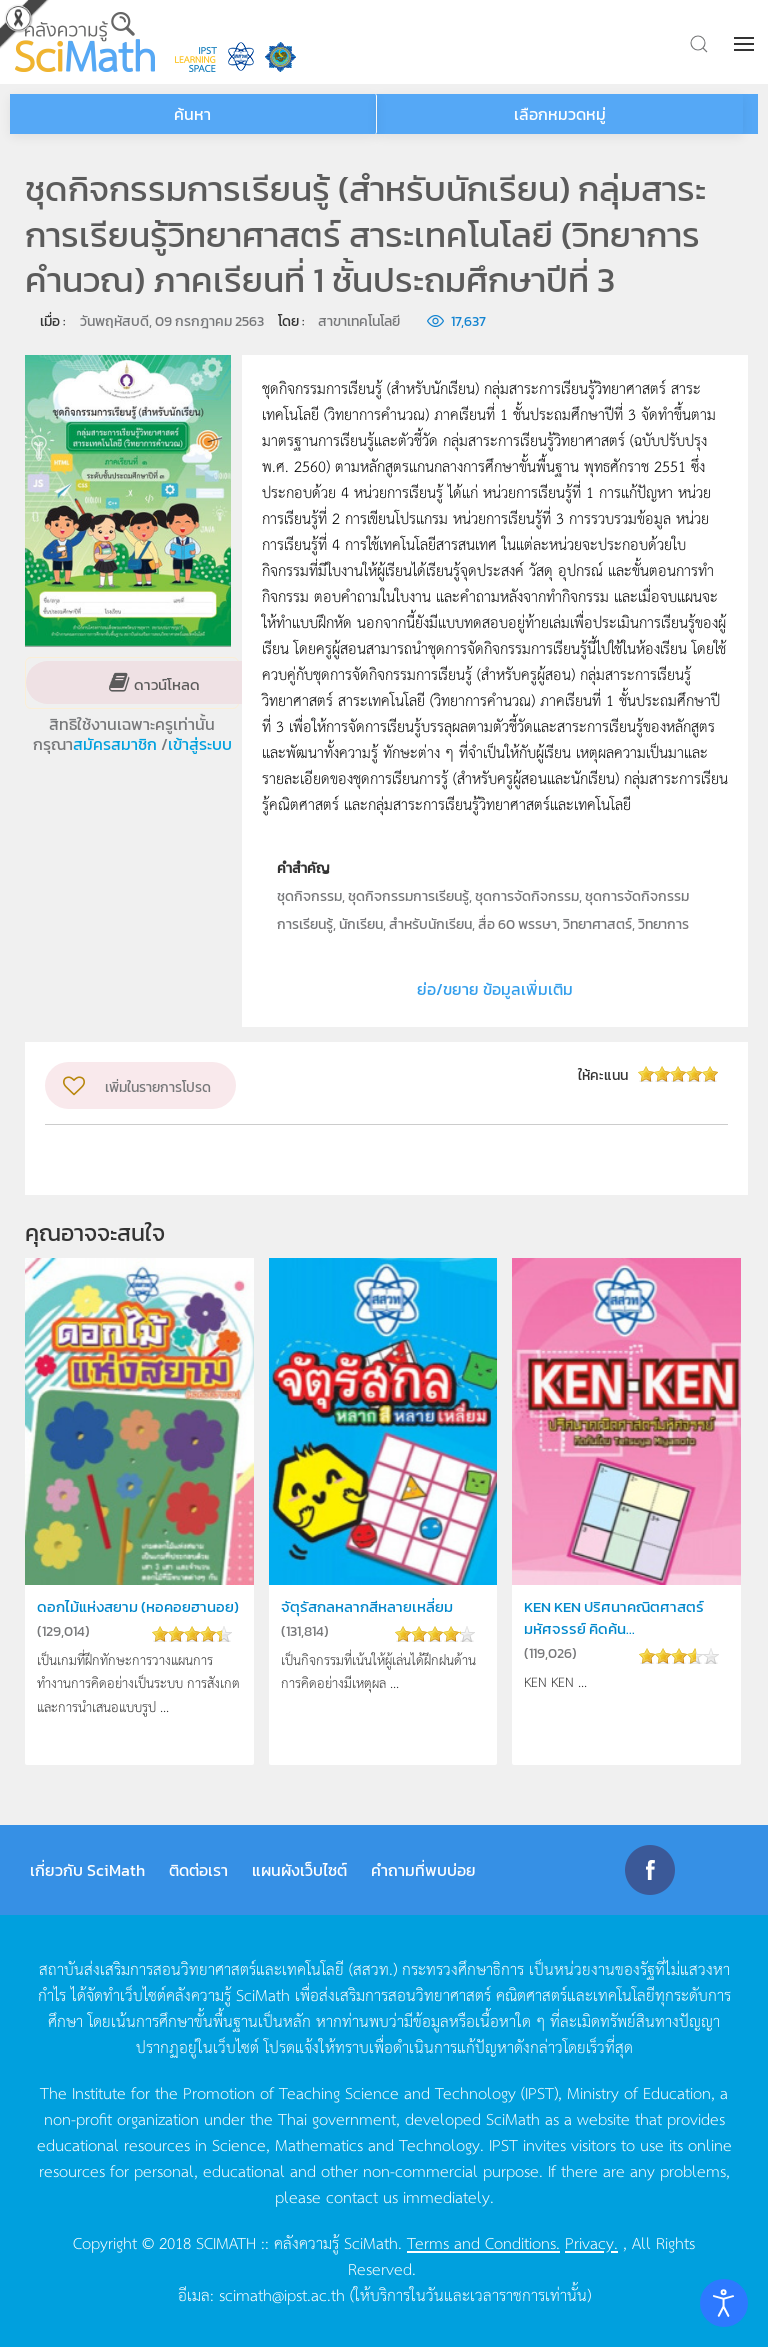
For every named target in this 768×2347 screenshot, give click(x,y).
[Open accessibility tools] (724, 2303)
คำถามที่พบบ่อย (423, 1870)
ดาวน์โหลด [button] (165, 683)
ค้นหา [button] (192, 114)
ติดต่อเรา (198, 1870)
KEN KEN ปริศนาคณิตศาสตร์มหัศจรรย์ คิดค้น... (614, 1617)
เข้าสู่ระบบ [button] (200, 744)
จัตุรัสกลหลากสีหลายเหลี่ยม (367, 1606)
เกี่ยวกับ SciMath (87, 1870)
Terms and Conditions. (483, 2242)
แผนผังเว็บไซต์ (299, 1870)
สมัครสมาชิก (117, 744)
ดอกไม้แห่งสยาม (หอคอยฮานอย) (138, 1606)
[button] (746, 44)
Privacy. (591, 2242)
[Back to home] (85, 42)
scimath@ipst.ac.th (282, 2294)
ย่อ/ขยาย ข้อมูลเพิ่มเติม (495, 989)
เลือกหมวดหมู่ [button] (560, 114)
